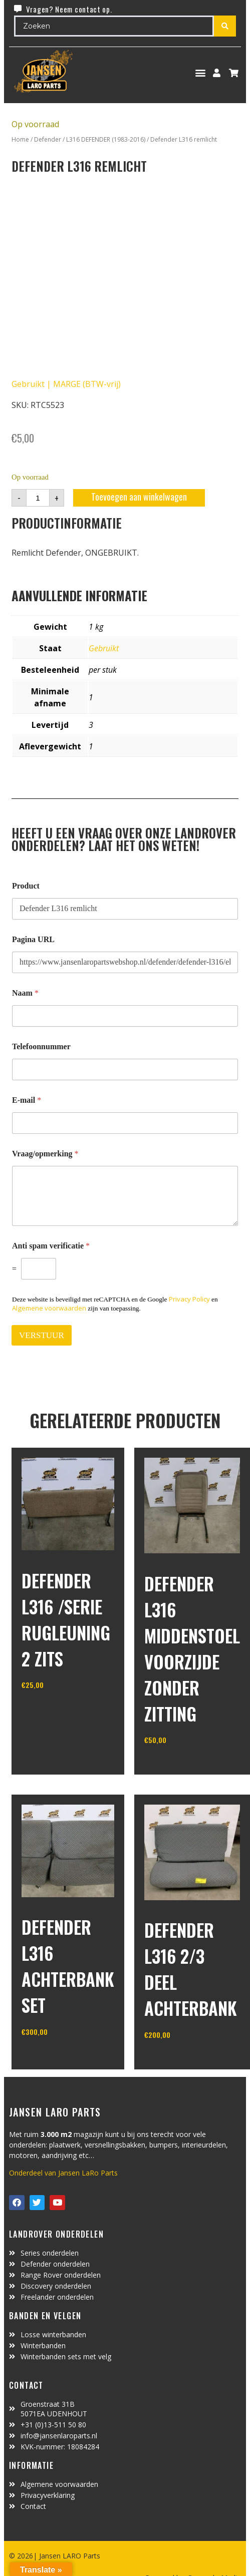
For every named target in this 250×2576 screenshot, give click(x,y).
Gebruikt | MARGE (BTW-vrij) (66, 383)
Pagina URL (33, 939)
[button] (200, 73)
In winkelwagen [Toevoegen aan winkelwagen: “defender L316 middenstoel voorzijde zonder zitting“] (181, 1765)
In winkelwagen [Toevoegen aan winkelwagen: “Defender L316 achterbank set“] (59, 2057)
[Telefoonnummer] (125, 1069)
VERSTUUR (41, 1335)
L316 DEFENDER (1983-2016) (105, 139)
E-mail (26, 1100)
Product (26, 886)
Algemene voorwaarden (49, 1308)
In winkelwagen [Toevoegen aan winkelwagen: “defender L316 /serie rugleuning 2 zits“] (59, 1710)
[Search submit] (225, 26)
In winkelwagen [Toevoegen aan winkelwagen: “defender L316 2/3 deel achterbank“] (181, 2060)
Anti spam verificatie (51, 1245)
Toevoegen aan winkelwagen (139, 496)
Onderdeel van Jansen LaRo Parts (63, 2173)
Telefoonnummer (41, 1046)
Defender (47, 139)
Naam (25, 993)
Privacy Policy (189, 1299)
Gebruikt (104, 648)
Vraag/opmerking (45, 1153)
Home (20, 139)
